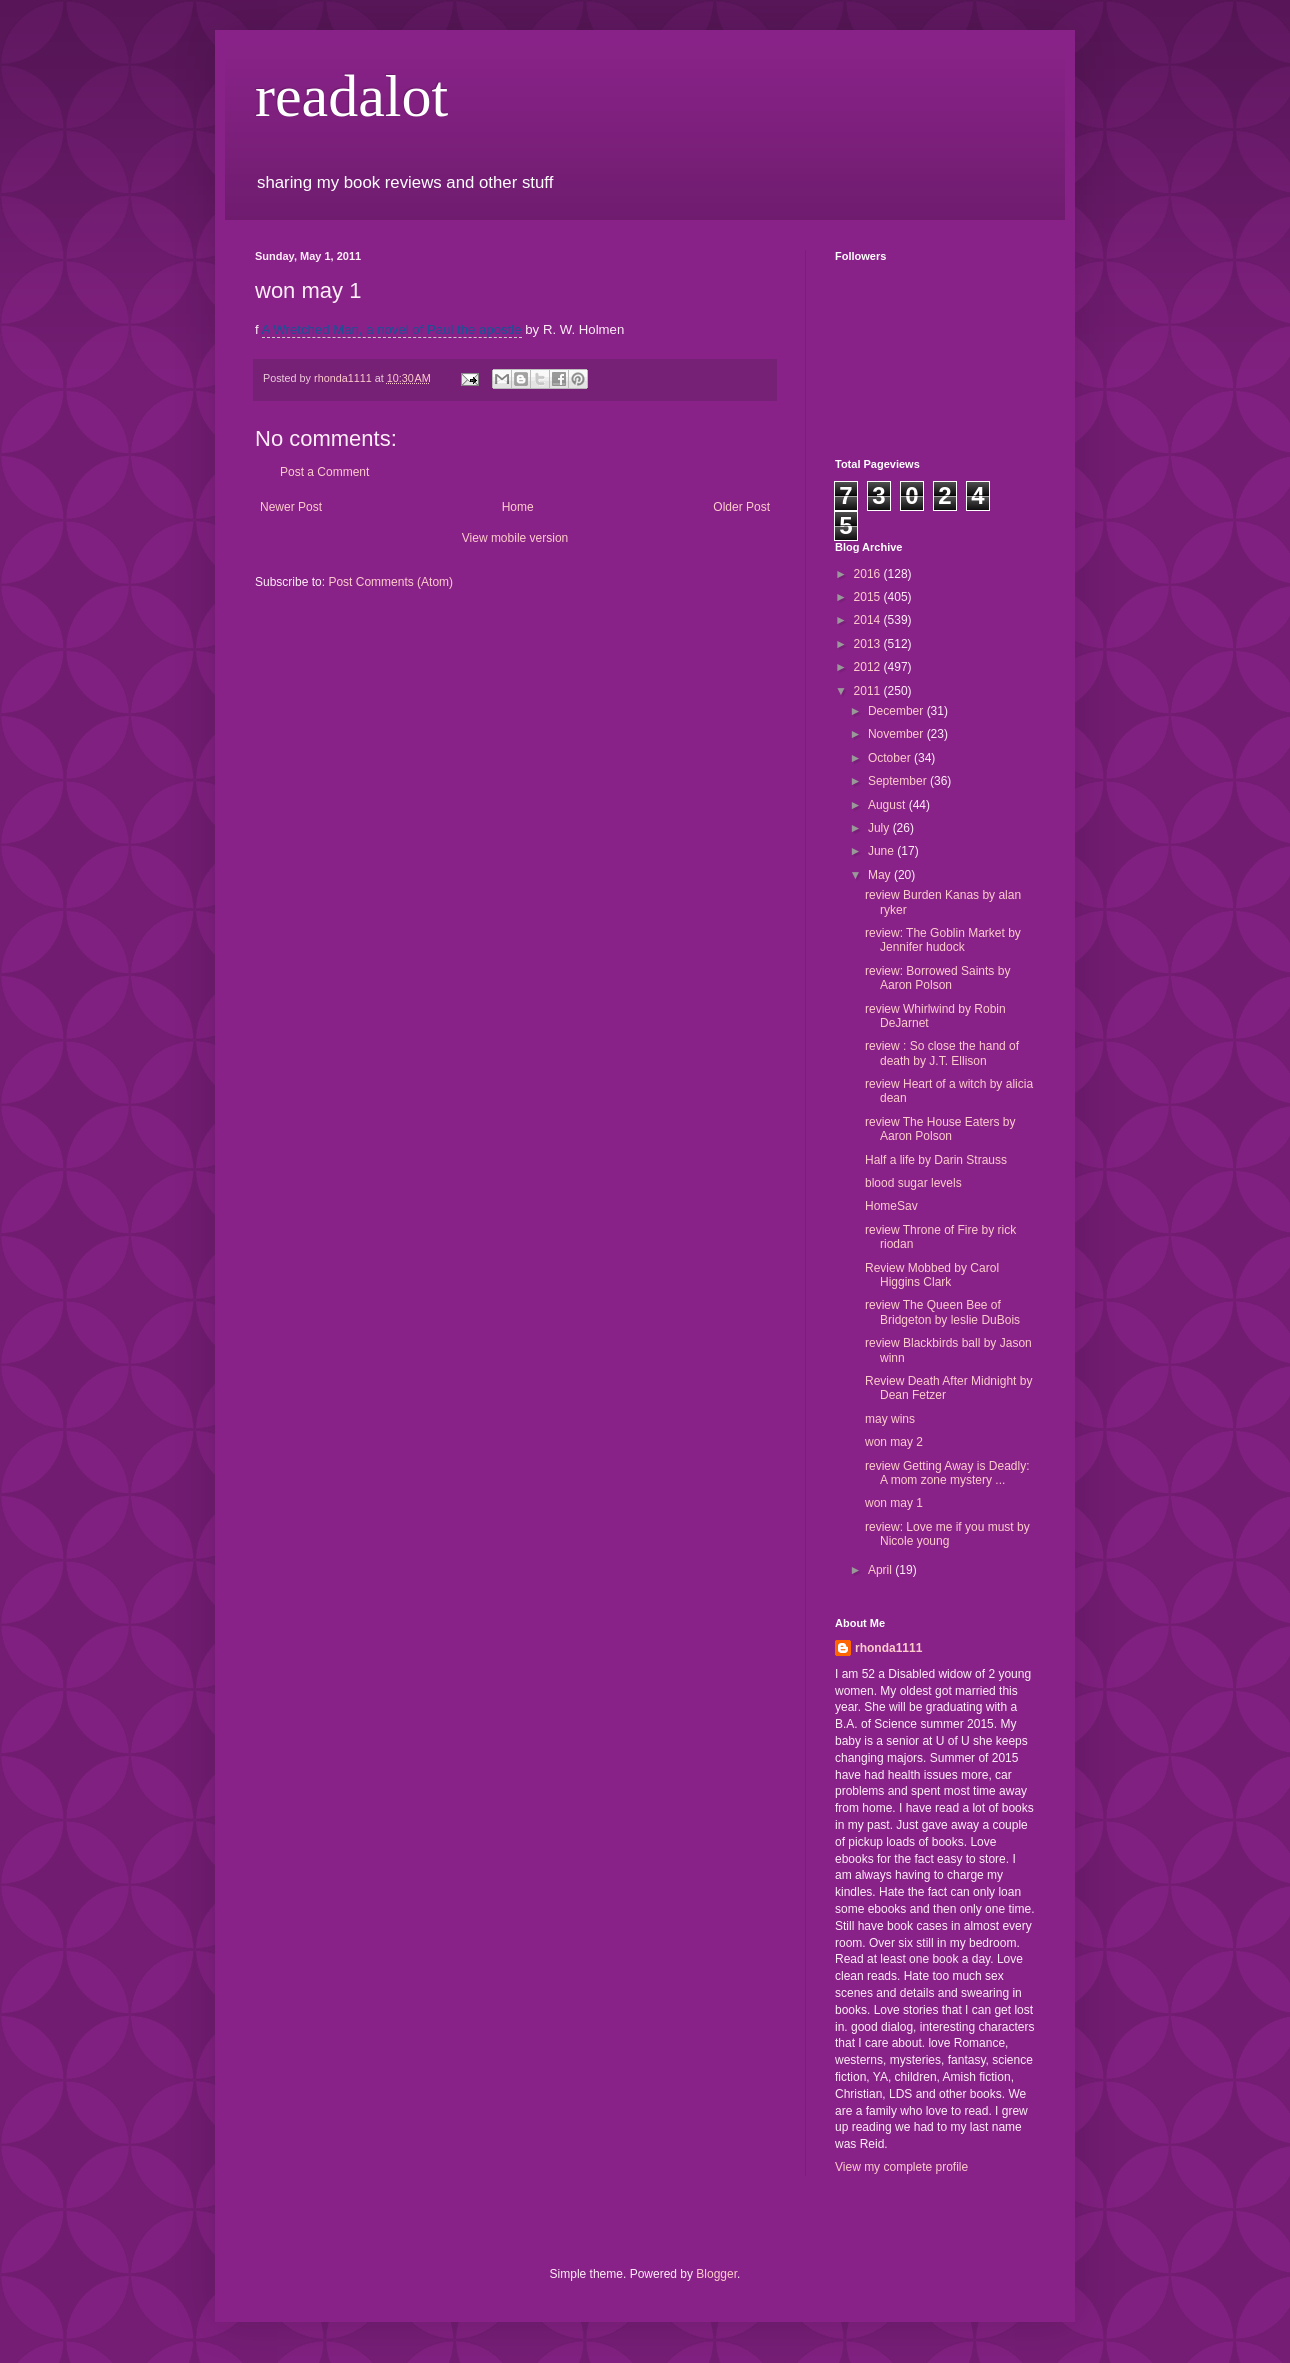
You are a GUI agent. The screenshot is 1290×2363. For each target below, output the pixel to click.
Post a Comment (324, 472)
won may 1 (894, 1503)
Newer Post (291, 507)
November (897, 734)
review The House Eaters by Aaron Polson (940, 1129)
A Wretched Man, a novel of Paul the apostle (392, 329)
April (881, 1570)
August (888, 805)
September (899, 781)
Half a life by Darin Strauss (936, 1160)
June (882, 851)
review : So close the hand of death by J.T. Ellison (942, 1053)
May (881, 875)
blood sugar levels (913, 1183)
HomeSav (891, 1206)
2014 (869, 620)
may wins (890, 1419)
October (891, 758)
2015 (869, 597)
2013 (869, 644)
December (897, 711)
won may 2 (894, 1442)
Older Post (741, 507)
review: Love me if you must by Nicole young (947, 1534)
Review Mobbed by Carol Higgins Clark (932, 1275)
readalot (351, 96)
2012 (869, 667)
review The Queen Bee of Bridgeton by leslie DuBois (942, 1312)
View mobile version (515, 538)
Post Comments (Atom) (390, 582)
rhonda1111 (888, 1648)
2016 (869, 574)
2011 (869, 691)
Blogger (716, 2274)
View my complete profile (901, 2167)
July (880, 828)
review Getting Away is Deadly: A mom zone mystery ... (947, 1473)
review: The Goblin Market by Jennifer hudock (943, 940)
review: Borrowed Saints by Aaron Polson (937, 978)
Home (518, 507)
